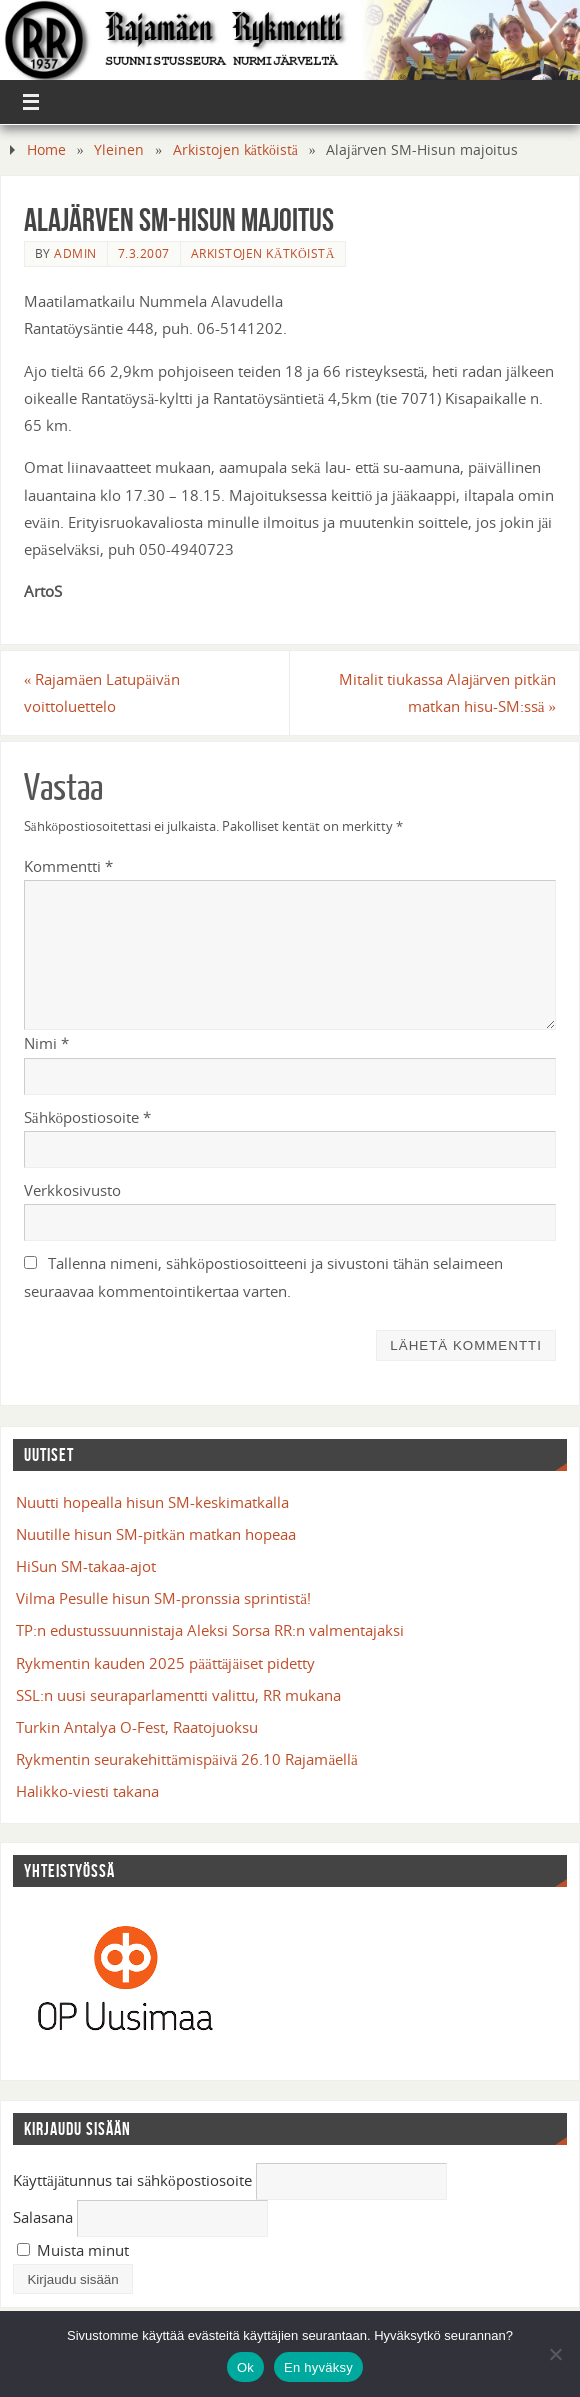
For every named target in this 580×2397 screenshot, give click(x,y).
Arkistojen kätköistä (235, 149)
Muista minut (73, 2250)
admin (75, 253)
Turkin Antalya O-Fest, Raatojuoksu (137, 1727)
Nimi (46, 1043)
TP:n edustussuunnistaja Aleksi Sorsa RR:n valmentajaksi (210, 1630)
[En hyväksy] (555, 2354)
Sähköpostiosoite (87, 1117)
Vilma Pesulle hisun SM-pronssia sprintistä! (163, 1598)
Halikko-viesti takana (87, 1791)
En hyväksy (318, 2367)
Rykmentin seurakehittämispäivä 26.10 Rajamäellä (187, 1759)
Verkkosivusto (72, 1190)
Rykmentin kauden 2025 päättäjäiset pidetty (165, 1663)
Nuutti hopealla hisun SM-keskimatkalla (152, 1502)
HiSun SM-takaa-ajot (86, 1566)
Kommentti (68, 866)
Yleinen (119, 149)
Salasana (43, 2217)
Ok (245, 2367)
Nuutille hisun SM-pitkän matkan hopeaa (156, 1534)
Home (46, 149)
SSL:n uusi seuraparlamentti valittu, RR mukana (178, 1695)
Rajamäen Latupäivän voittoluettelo (102, 692)
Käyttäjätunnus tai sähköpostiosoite (132, 2180)
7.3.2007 (144, 253)
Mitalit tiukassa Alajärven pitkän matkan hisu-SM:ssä (447, 692)
